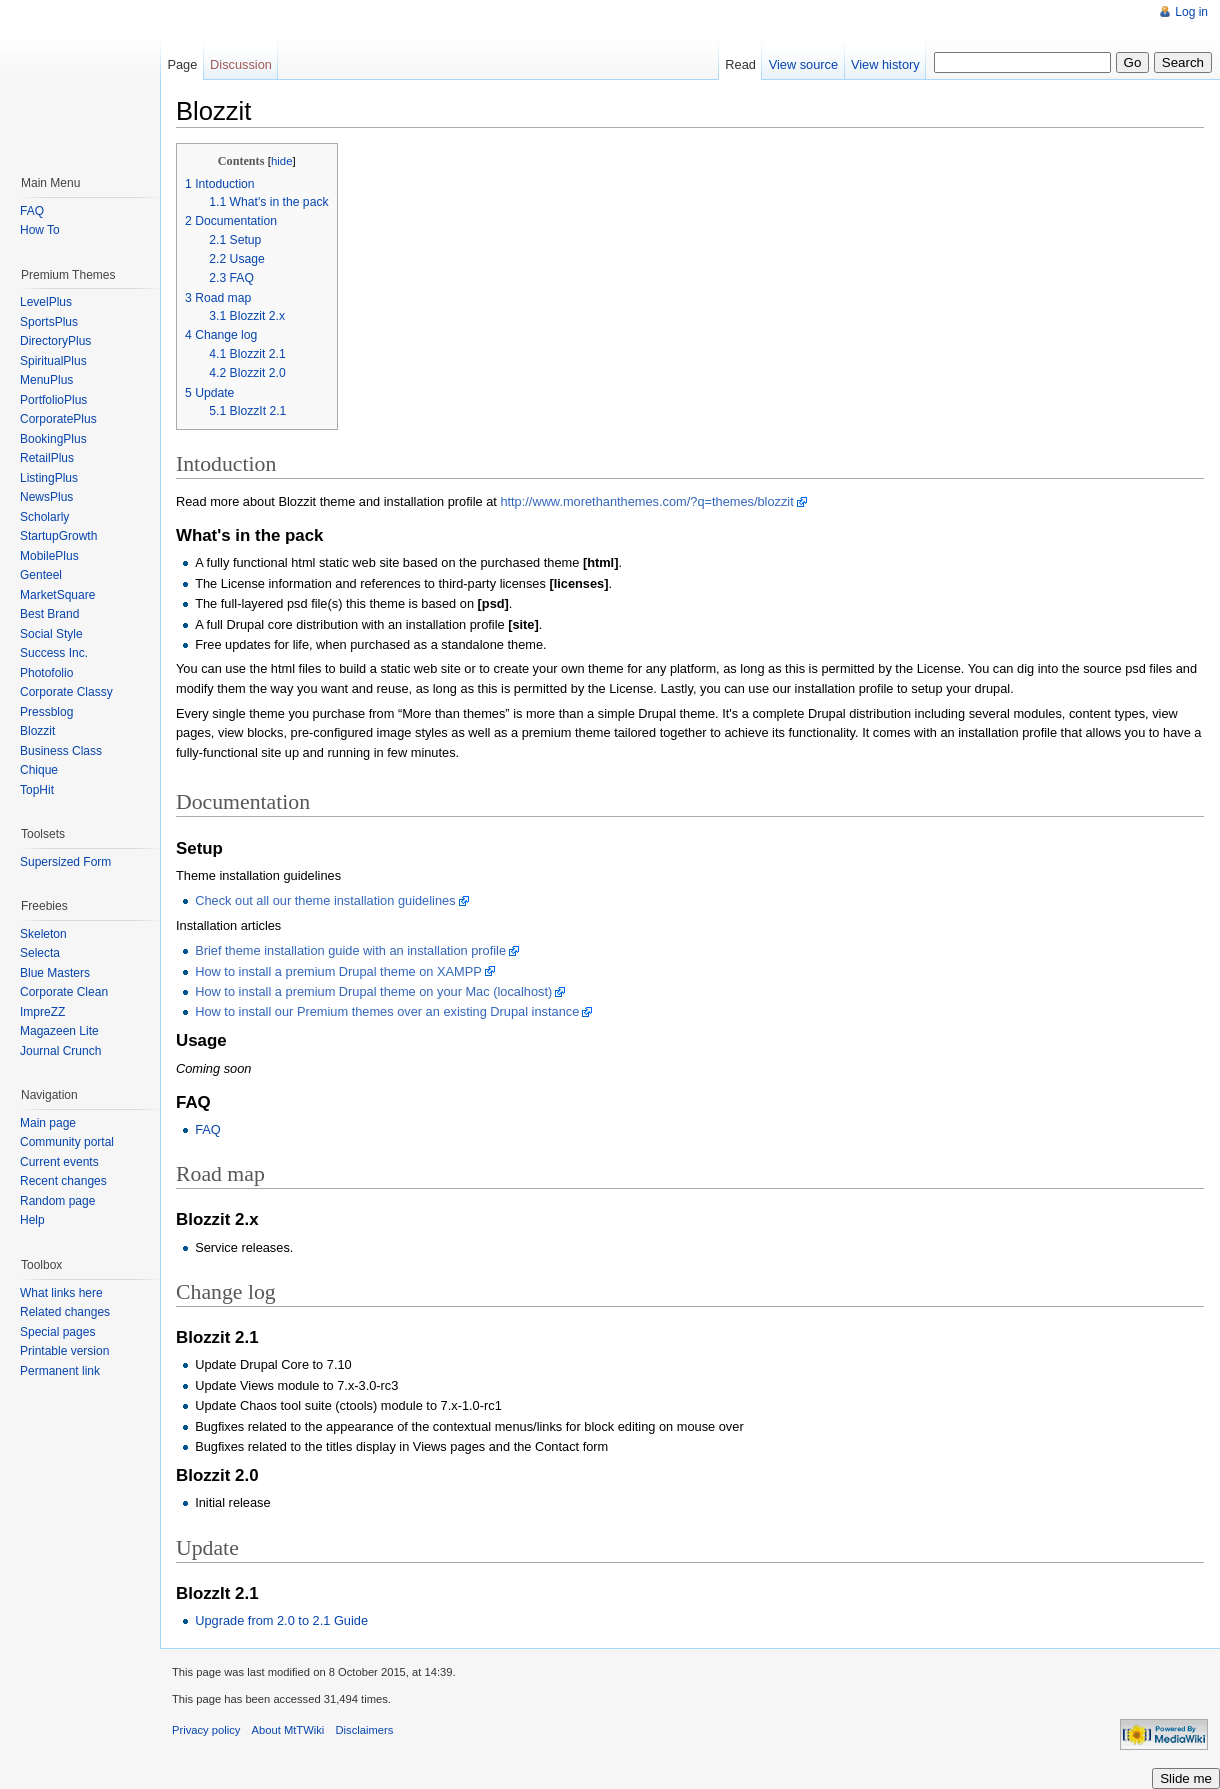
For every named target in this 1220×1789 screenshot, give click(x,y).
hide (282, 161)
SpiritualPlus (53, 361)
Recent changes (63, 1181)
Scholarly (44, 517)
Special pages (57, 1332)
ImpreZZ (42, 1012)
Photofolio (46, 673)
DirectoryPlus (55, 341)
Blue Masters (55, 973)
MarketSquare (57, 595)
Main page (48, 1123)
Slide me (1186, 1778)
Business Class (61, 751)
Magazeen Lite (59, 1031)
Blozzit (37, 731)
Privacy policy (206, 1730)
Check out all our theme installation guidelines (325, 900)
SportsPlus (49, 322)
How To (40, 230)
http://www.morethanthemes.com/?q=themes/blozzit (646, 501)
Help (32, 1220)
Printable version (64, 1351)
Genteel (41, 575)
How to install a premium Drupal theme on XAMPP (338, 971)
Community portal (67, 1142)
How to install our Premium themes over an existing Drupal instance (387, 1011)
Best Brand (49, 614)
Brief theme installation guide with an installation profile (350, 950)
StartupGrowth (58, 536)
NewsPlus (46, 497)
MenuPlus (46, 380)
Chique (39, 770)
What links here (61, 1293)
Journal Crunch (60, 1051)
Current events (59, 1162)
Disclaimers (365, 1730)
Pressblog (46, 712)
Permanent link (60, 1371)
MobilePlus (49, 556)
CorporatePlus (58, 419)
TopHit (37, 790)
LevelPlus (46, 302)
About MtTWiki (288, 1730)
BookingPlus (53, 439)
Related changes (65, 1312)
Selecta (40, 953)
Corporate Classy (66, 692)
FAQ (208, 1129)
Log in (1191, 12)
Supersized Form (65, 862)
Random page (57, 1201)
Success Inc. (54, 653)
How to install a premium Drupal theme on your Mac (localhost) (373, 991)
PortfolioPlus (53, 400)
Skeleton (43, 934)
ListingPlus (49, 478)
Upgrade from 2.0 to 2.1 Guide (281, 1620)
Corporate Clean (64, 992)
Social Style (51, 634)
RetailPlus (47, 458)
